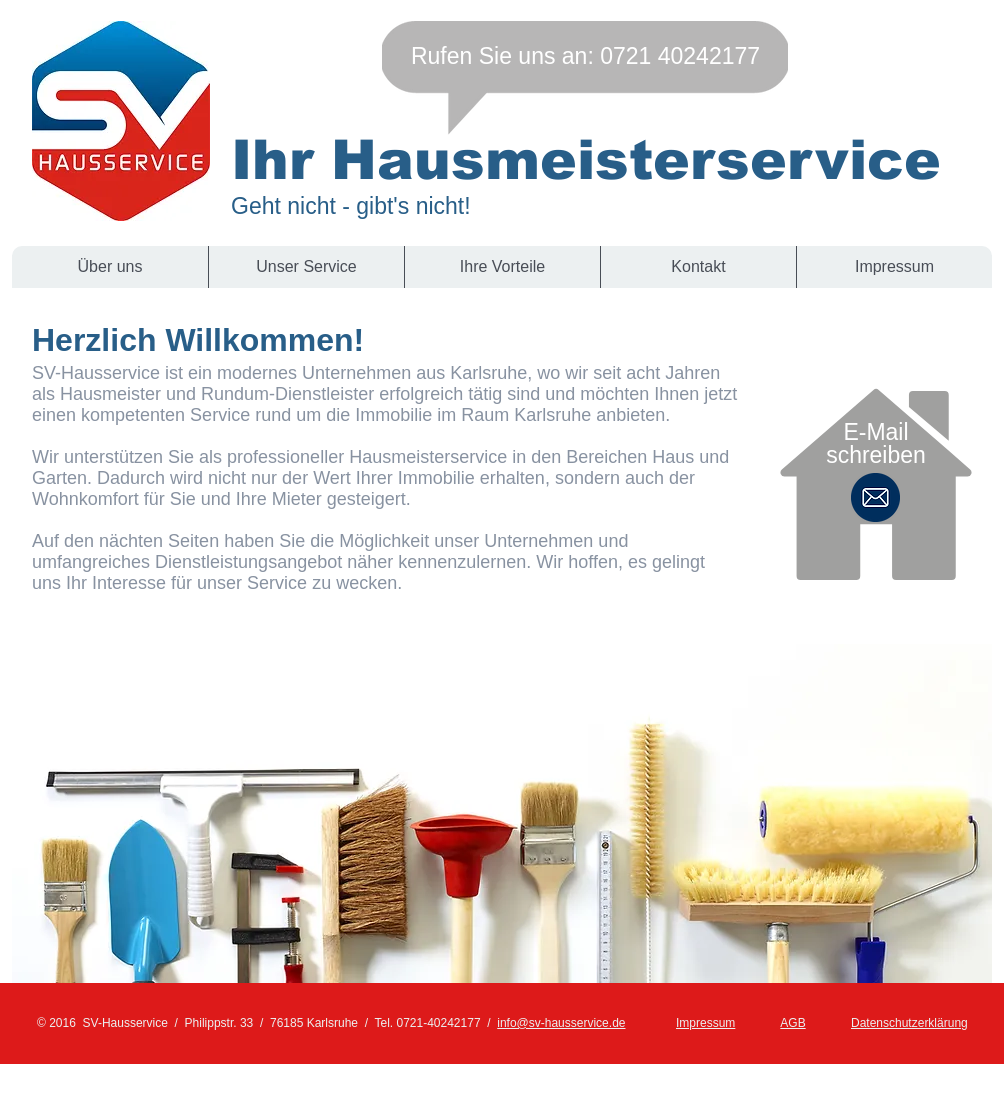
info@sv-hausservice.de (561, 1023)
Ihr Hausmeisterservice (586, 160)
